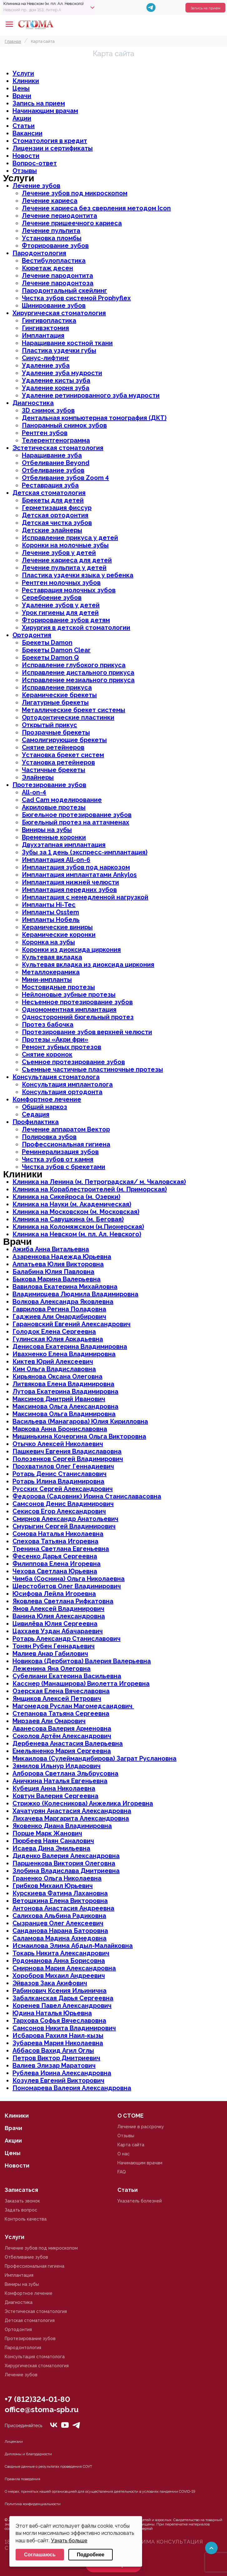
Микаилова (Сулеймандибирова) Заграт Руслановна (94, 1758)
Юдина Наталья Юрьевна (52, 2013)
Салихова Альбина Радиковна (59, 1915)
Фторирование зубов (55, 245)
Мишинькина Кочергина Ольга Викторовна (79, 1436)
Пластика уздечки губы (59, 350)
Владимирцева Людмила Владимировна (75, 1294)
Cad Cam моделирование (62, 800)
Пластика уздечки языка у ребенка (77, 575)
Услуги (23, 73)
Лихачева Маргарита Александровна (70, 1818)
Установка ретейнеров (58, 762)
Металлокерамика (51, 972)
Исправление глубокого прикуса (74, 665)
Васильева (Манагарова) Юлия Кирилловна (80, 1421)
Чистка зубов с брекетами (63, 1167)
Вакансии (27, 133)
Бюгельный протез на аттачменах (75, 822)
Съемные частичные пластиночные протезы (92, 1069)
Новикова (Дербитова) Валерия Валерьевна (81, 1661)
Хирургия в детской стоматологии (76, 627)
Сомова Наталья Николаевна (57, 1533)
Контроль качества (26, 2219)
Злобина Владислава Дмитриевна (66, 1871)
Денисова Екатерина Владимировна (69, 1346)
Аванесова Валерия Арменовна (61, 1728)
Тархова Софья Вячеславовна (59, 2020)
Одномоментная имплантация (69, 1009)
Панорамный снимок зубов (64, 425)
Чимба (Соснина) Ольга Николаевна (68, 1578)
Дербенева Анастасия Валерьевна (67, 1743)
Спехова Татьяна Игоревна (55, 1541)
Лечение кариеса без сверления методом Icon (96, 208)
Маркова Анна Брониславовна (59, 1429)
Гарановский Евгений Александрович (71, 1324)
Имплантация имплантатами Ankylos (79, 874)
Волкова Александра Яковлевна (62, 1301)
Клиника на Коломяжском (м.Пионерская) (78, 1226)
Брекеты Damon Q (50, 657)
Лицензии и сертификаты (52, 148)
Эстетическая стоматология (57, 448)
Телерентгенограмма (56, 440)
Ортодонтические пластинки (68, 717)
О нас (123, 2153)
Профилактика (35, 1122)
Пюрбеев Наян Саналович (53, 1841)
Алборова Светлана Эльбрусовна (65, 1773)
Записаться (21, 2190)
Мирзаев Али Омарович (49, 1721)
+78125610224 (202, 24)
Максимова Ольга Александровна (65, 1406)
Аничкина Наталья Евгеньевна (59, 1781)
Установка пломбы (51, 238)
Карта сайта (130, 2144)
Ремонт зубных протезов (61, 1047)
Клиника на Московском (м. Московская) (75, 1211)
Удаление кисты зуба (56, 380)
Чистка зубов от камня (57, 1159)
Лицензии (14, 2441)
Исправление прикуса (57, 687)
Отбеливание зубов (53, 470)
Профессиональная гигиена (66, 1144)
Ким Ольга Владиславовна (54, 1369)
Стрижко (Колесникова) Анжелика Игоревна (82, 1803)
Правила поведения (22, 2479)
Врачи (21, 96)
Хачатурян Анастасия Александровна (71, 1811)
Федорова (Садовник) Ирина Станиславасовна (86, 1496)
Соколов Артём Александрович (61, 1736)
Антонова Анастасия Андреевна (63, 1908)
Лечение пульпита (51, 230)
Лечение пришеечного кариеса (72, 223)
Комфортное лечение (46, 1099)
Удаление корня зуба (55, 388)
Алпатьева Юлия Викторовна (58, 1264)
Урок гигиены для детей (60, 612)
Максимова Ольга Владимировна (64, 1414)
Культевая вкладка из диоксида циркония (88, 964)
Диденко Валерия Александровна (66, 1856)
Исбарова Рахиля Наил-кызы (57, 2035)
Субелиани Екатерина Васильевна (66, 1676)
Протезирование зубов (49, 785)
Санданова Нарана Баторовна (60, 1930)
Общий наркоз (44, 1107)
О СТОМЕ (130, 2115)
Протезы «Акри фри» (55, 1039)
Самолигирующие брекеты (64, 740)
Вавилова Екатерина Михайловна (64, 1286)
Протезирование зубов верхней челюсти (87, 1032)
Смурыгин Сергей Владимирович (64, 1526)
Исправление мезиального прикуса (78, 680)
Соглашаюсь (40, 2554)
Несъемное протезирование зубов (77, 1002)
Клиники (25, 81)
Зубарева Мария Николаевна (57, 2043)
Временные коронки (54, 837)
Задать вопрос (21, 2209)
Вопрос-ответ (34, 163)
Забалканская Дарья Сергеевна (62, 1998)
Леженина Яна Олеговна (51, 1668)
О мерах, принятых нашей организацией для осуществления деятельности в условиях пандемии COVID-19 (100, 2491)
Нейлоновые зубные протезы (69, 994)
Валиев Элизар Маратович (54, 2065)
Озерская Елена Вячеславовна (61, 1691)
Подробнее (90, 2554)
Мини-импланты (47, 979)
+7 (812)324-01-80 (37, 2399)
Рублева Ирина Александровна (61, 2073)
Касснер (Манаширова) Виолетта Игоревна (81, 1683)
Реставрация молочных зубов (69, 590)
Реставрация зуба (50, 485)
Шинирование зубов (54, 305)
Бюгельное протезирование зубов (76, 815)
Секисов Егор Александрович (59, 1511)
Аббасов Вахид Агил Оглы (53, 2050)
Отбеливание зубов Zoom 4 (65, 477)
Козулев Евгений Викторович (58, 2080)
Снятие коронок (47, 1054)
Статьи (23, 126)
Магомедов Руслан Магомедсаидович (73, 1706)
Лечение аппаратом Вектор (66, 1129)
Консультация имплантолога (67, 1084)
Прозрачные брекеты (56, 732)
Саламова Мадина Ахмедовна (59, 1938)
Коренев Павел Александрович (61, 2005)
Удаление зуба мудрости (62, 373)
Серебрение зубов (51, 597)
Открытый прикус (49, 725)
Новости (25, 155)
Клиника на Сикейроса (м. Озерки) (66, 1196)
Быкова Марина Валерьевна (56, 1279)
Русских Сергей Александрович (62, 1489)
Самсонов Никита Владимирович (64, 2028)
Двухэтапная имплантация (64, 844)
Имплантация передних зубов (69, 889)
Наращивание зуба (52, 455)
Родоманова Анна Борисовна (58, 1960)
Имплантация (43, 335)
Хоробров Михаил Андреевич (58, 1975)
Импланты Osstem (50, 912)
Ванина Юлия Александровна (58, 1616)
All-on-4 (34, 792)
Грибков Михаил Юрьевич (52, 1885)
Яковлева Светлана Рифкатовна (62, 1601)
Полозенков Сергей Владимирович (67, 1459)
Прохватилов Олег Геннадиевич (63, 1466)
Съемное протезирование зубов (73, 1062)
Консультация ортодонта (62, 1092)
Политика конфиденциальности (33, 2504)
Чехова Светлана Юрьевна (54, 1571)
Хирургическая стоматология (59, 313)
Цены (21, 88)
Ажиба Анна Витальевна (50, 1249)
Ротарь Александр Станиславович (66, 1638)
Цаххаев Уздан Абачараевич (57, 1631)
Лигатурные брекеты (55, 702)
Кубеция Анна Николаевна (53, 1788)
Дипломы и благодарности (28, 2454)
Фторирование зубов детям (66, 620)
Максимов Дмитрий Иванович (58, 1399)
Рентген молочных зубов (61, 582)
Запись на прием (205, 8)
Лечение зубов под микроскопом (74, 193)
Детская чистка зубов (57, 522)
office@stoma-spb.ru (41, 2409)
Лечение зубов (36, 185)
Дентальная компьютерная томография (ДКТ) (94, 418)
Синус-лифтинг (45, 358)
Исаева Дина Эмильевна (51, 1848)
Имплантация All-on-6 (56, 859)
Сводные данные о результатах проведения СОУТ (48, 2466)
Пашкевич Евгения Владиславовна (66, 1451)
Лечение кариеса (49, 200)
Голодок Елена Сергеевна (54, 1331)
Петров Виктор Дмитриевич (56, 2058)
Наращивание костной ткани (67, 343)
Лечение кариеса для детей (67, 560)
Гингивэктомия (45, 328)
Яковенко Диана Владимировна (62, 1826)
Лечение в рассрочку (140, 2126)
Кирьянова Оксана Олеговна (57, 1376)
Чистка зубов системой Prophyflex (76, 298)
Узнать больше (69, 2541)
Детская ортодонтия (55, 515)
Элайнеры (38, 777)
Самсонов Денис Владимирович (63, 1504)
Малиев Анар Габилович (50, 1653)
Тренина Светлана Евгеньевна (60, 1548)
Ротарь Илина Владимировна (58, 1481)
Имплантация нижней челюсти (70, 882)
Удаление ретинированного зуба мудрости (91, 395)
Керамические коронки (59, 934)
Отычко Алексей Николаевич (57, 1444)
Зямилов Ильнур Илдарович (56, 1766)
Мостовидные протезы (58, 987)
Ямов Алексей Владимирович (58, 1608)
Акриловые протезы (54, 807)
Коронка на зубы (48, 942)
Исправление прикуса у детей (70, 537)
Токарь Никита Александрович (60, 1953)
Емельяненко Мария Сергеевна (61, 1751)
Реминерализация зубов (60, 1152)
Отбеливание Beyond (55, 463)
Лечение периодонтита (59, 215)
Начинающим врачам (45, 111)
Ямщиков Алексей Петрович (56, 1698)
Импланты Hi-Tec (49, 904)
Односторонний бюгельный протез (78, 1017)
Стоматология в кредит (49, 140)
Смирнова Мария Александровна (64, 1968)
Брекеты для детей (53, 500)
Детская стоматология (49, 492)
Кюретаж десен (47, 268)
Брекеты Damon (47, 642)
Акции (21, 118)
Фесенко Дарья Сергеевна (54, 1556)
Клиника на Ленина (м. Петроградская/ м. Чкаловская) (99, 1181)
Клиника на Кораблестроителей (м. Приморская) (89, 1189)
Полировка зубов (49, 1137)
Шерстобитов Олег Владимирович (66, 1586)
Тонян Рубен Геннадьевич (53, 1646)
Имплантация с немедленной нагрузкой (85, 897)
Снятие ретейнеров (53, 747)
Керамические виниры (57, 927)
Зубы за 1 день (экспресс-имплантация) (84, 852)
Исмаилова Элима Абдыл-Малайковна (72, 1945)
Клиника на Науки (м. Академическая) (71, 1204)
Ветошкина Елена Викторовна (60, 1900)
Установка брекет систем (63, 755)
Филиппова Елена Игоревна (56, 1563)
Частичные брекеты (53, 770)
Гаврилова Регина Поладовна (59, 1309)
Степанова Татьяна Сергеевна (60, 1713)
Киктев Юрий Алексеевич (52, 1361)
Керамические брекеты (59, 695)
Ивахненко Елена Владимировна (64, 1354)
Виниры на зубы (47, 829)
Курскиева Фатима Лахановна (60, 1893)
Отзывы (24, 170)
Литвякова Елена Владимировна (63, 1384)
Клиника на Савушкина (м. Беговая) (68, 1219)
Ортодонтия (31, 635)
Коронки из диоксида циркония (71, 949)
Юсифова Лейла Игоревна (54, 1593)
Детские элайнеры (52, 530)
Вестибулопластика (54, 260)
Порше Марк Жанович (47, 1833)
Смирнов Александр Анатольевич (65, 1519)
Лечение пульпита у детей (64, 567)
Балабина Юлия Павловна (53, 1271)
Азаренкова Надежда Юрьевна (61, 1256)
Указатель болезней (139, 2200)
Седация (35, 1114)
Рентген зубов (44, 433)
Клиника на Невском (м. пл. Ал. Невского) (76, 1234)
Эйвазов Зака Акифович (49, 1983)
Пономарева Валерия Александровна (71, 2088)
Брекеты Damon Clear (56, 650)
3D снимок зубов (48, 410)
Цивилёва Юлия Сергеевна (54, 1623)
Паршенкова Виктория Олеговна (63, 1863)
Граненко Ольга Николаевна (56, 1878)
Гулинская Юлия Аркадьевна (57, 1339)
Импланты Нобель (51, 919)
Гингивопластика (49, 320)
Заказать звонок (22, 2200)
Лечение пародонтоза (57, 283)
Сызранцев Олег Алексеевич (57, 1923)
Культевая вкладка (52, 957)
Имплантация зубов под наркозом (76, 867)
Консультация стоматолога (56, 1077)
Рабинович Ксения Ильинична (59, 1990)
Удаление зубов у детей (61, 605)
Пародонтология (39, 253)
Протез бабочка (47, 1024)
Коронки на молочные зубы (65, 545)
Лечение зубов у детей (59, 552)
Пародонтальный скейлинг (64, 290)
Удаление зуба (46, 365)
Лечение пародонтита (57, 275)
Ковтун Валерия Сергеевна (55, 1796)
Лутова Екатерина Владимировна (65, 1391)
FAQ (121, 2171)
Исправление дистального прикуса (78, 672)
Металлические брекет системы (73, 710)
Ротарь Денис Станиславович (59, 1474)
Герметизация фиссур (56, 507)
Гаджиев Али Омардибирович (59, 1316)
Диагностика (33, 403)
